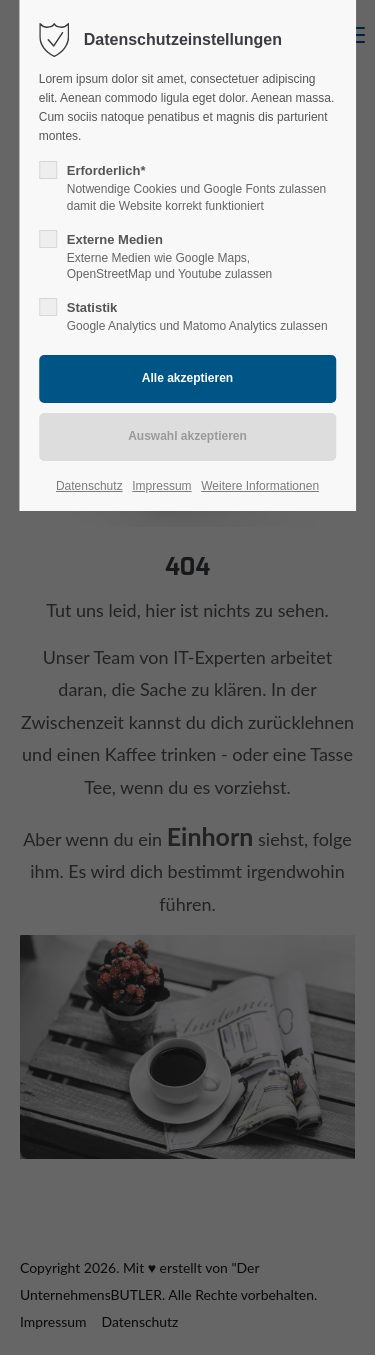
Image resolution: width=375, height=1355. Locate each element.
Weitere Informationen (260, 486)
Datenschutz (89, 486)
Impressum (161, 486)
